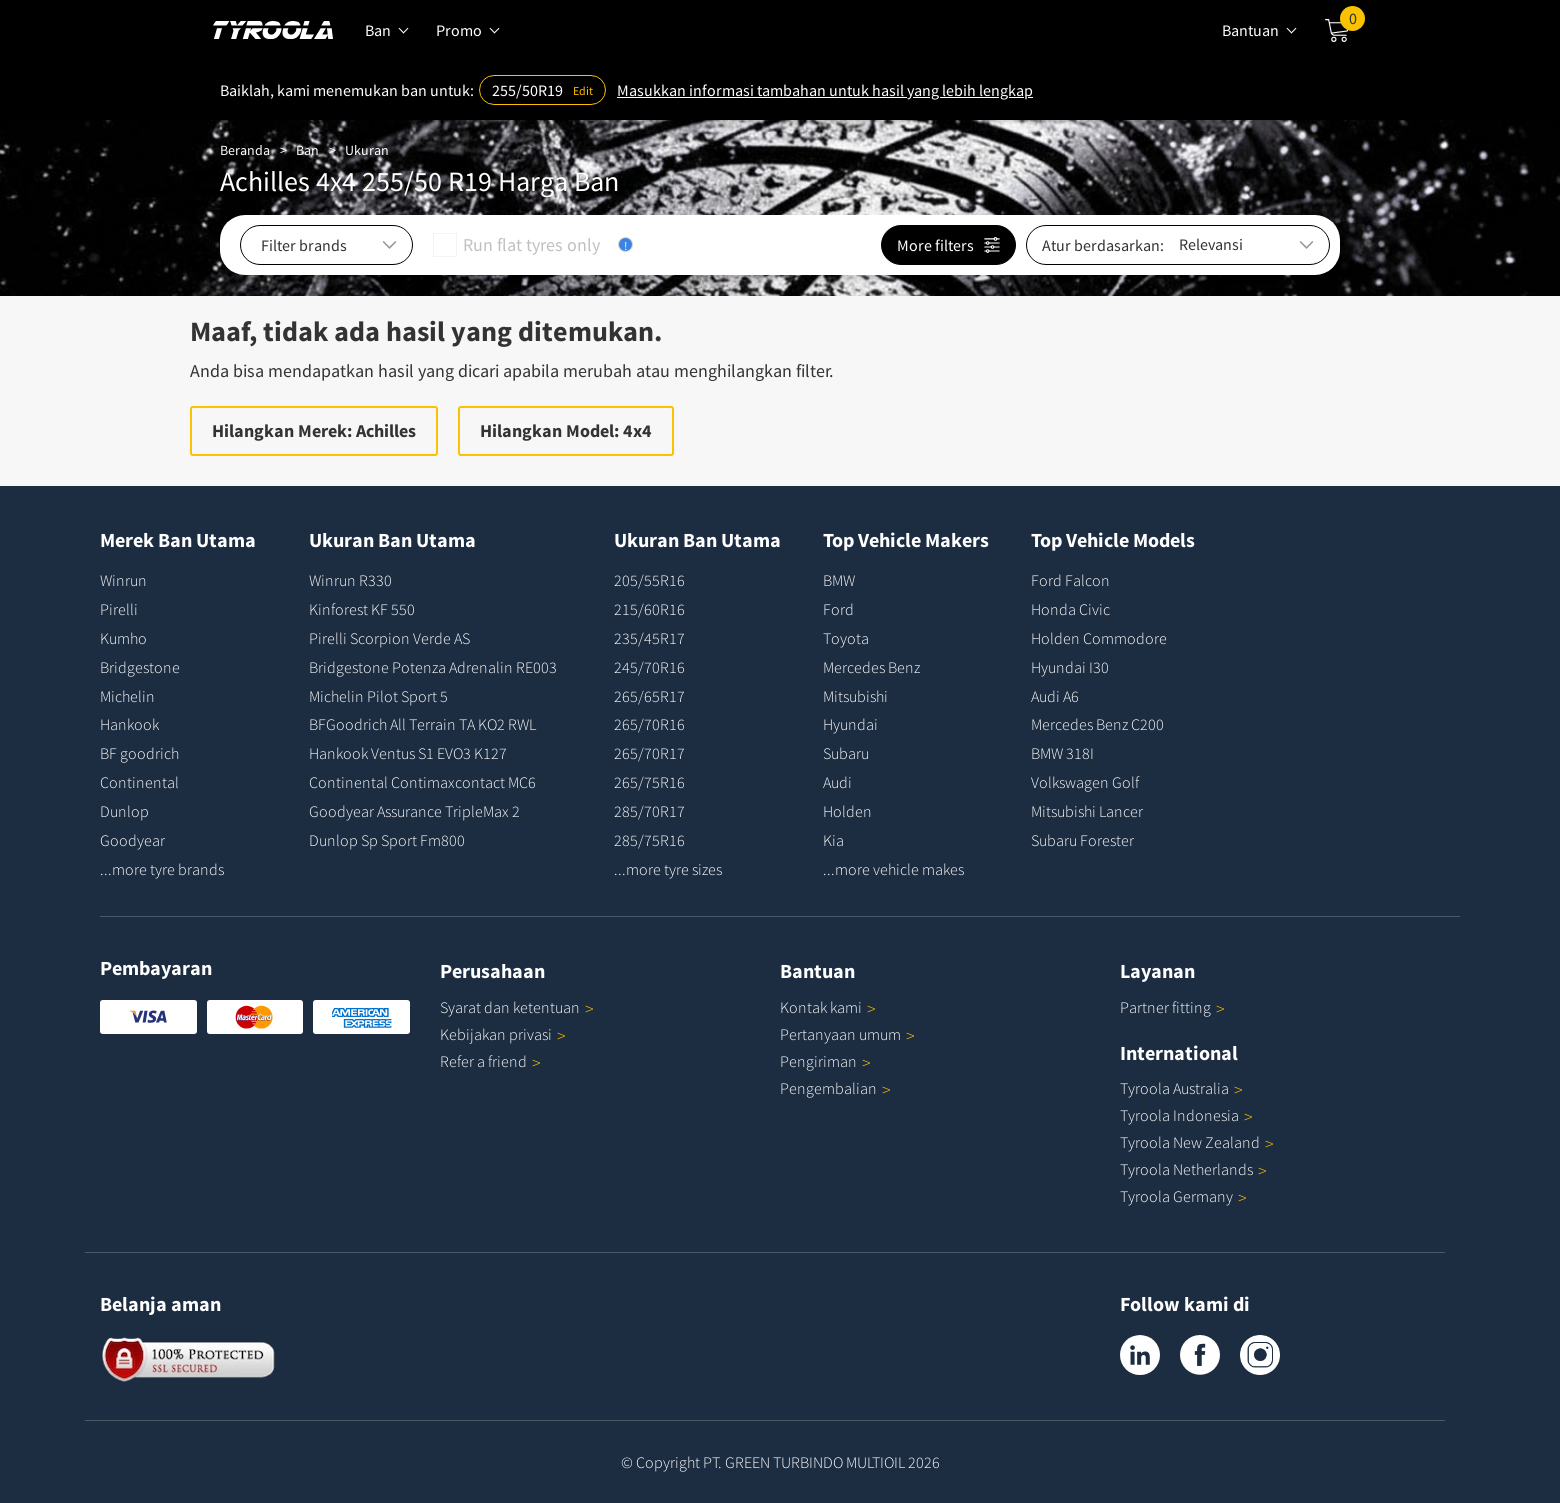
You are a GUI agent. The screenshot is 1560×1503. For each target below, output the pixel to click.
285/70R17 (649, 811)
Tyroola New (1197, 1142)
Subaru (846, 753)
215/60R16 (649, 609)
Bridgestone (140, 667)
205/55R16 (649, 580)
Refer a (490, 1061)
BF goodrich (139, 753)
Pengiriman (818, 1061)
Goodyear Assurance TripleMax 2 (414, 811)
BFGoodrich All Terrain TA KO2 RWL (422, 724)
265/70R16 (649, 724)
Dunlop (124, 811)
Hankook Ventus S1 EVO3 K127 (408, 753)
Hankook (129, 724)
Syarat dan (517, 1007)
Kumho (123, 638)
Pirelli (119, 609)
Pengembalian (828, 1088)
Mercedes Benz (871, 667)
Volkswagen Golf (1085, 782)
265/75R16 (649, 782)
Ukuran (367, 150)
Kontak (828, 1007)
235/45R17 (649, 638)
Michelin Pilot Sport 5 (378, 696)
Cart (1352, 23)
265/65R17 (649, 696)
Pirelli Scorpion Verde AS (389, 638)
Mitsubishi (855, 696)
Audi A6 (1055, 696)
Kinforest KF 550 (362, 609)
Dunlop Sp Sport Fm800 (387, 840)
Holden (847, 811)
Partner (1172, 1007)
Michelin (127, 696)
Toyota (846, 638)
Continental (139, 782)
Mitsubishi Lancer (1087, 811)
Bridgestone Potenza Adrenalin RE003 (433, 667)
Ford (838, 609)
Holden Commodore (1099, 638)
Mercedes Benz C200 (1097, 724)
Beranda (245, 150)
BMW (839, 580)
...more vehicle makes (893, 869)
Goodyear (132, 840)
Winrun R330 (350, 580)
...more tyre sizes (668, 869)
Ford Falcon (1070, 580)
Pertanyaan (847, 1034)
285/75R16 (649, 840)
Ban (307, 150)
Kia (833, 840)
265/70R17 (649, 753)
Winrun (123, 580)
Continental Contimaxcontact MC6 (422, 782)
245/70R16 (649, 667)
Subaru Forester (1082, 840)
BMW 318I (1062, 753)
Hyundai (850, 724)
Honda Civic (1070, 609)
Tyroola (1181, 1088)
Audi (837, 782)
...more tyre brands (162, 869)
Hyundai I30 (1070, 667)
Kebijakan (503, 1034)
